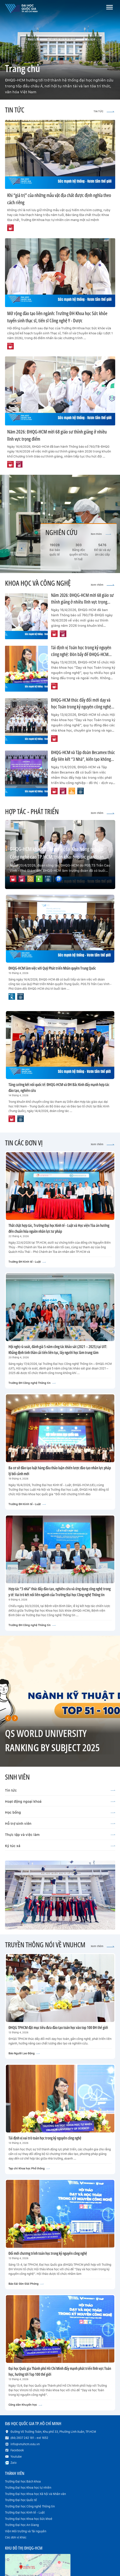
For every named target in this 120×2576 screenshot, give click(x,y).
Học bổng (60, 1812)
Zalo (13, 2462)
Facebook (17, 2450)
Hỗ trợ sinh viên (60, 1823)
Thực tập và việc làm (60, 1834)
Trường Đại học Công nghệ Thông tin (30, 2506)
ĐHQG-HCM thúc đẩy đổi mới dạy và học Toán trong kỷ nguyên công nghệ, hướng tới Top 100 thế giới (81, 707)
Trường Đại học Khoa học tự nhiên (28, 2487)
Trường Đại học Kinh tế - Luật (25, 2512)
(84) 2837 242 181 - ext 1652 (29, 2438)
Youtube (16, 2456)
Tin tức (60, 1790)
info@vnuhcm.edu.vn (25, 2444)
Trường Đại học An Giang (22, 2525)
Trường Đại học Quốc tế (21, 2500)
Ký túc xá (60, 1846)
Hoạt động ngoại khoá (60, 1801)
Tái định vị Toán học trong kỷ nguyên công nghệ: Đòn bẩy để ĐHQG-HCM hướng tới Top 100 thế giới (81, 654)
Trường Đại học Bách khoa (23, 2481)
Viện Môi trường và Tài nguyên (25, 2531)
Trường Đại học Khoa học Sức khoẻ (28, 2519)
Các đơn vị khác (15, 2537)
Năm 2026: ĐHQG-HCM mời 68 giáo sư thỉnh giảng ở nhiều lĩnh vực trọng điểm (82, 602)
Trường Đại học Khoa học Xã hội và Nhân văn (35, 2494)
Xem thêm (101, 534)
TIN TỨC (104, 111)
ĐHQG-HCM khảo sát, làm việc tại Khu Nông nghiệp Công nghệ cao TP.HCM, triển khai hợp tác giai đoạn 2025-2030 (57, 856)
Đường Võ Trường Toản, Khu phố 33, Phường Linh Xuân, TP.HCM (53, 2431)
